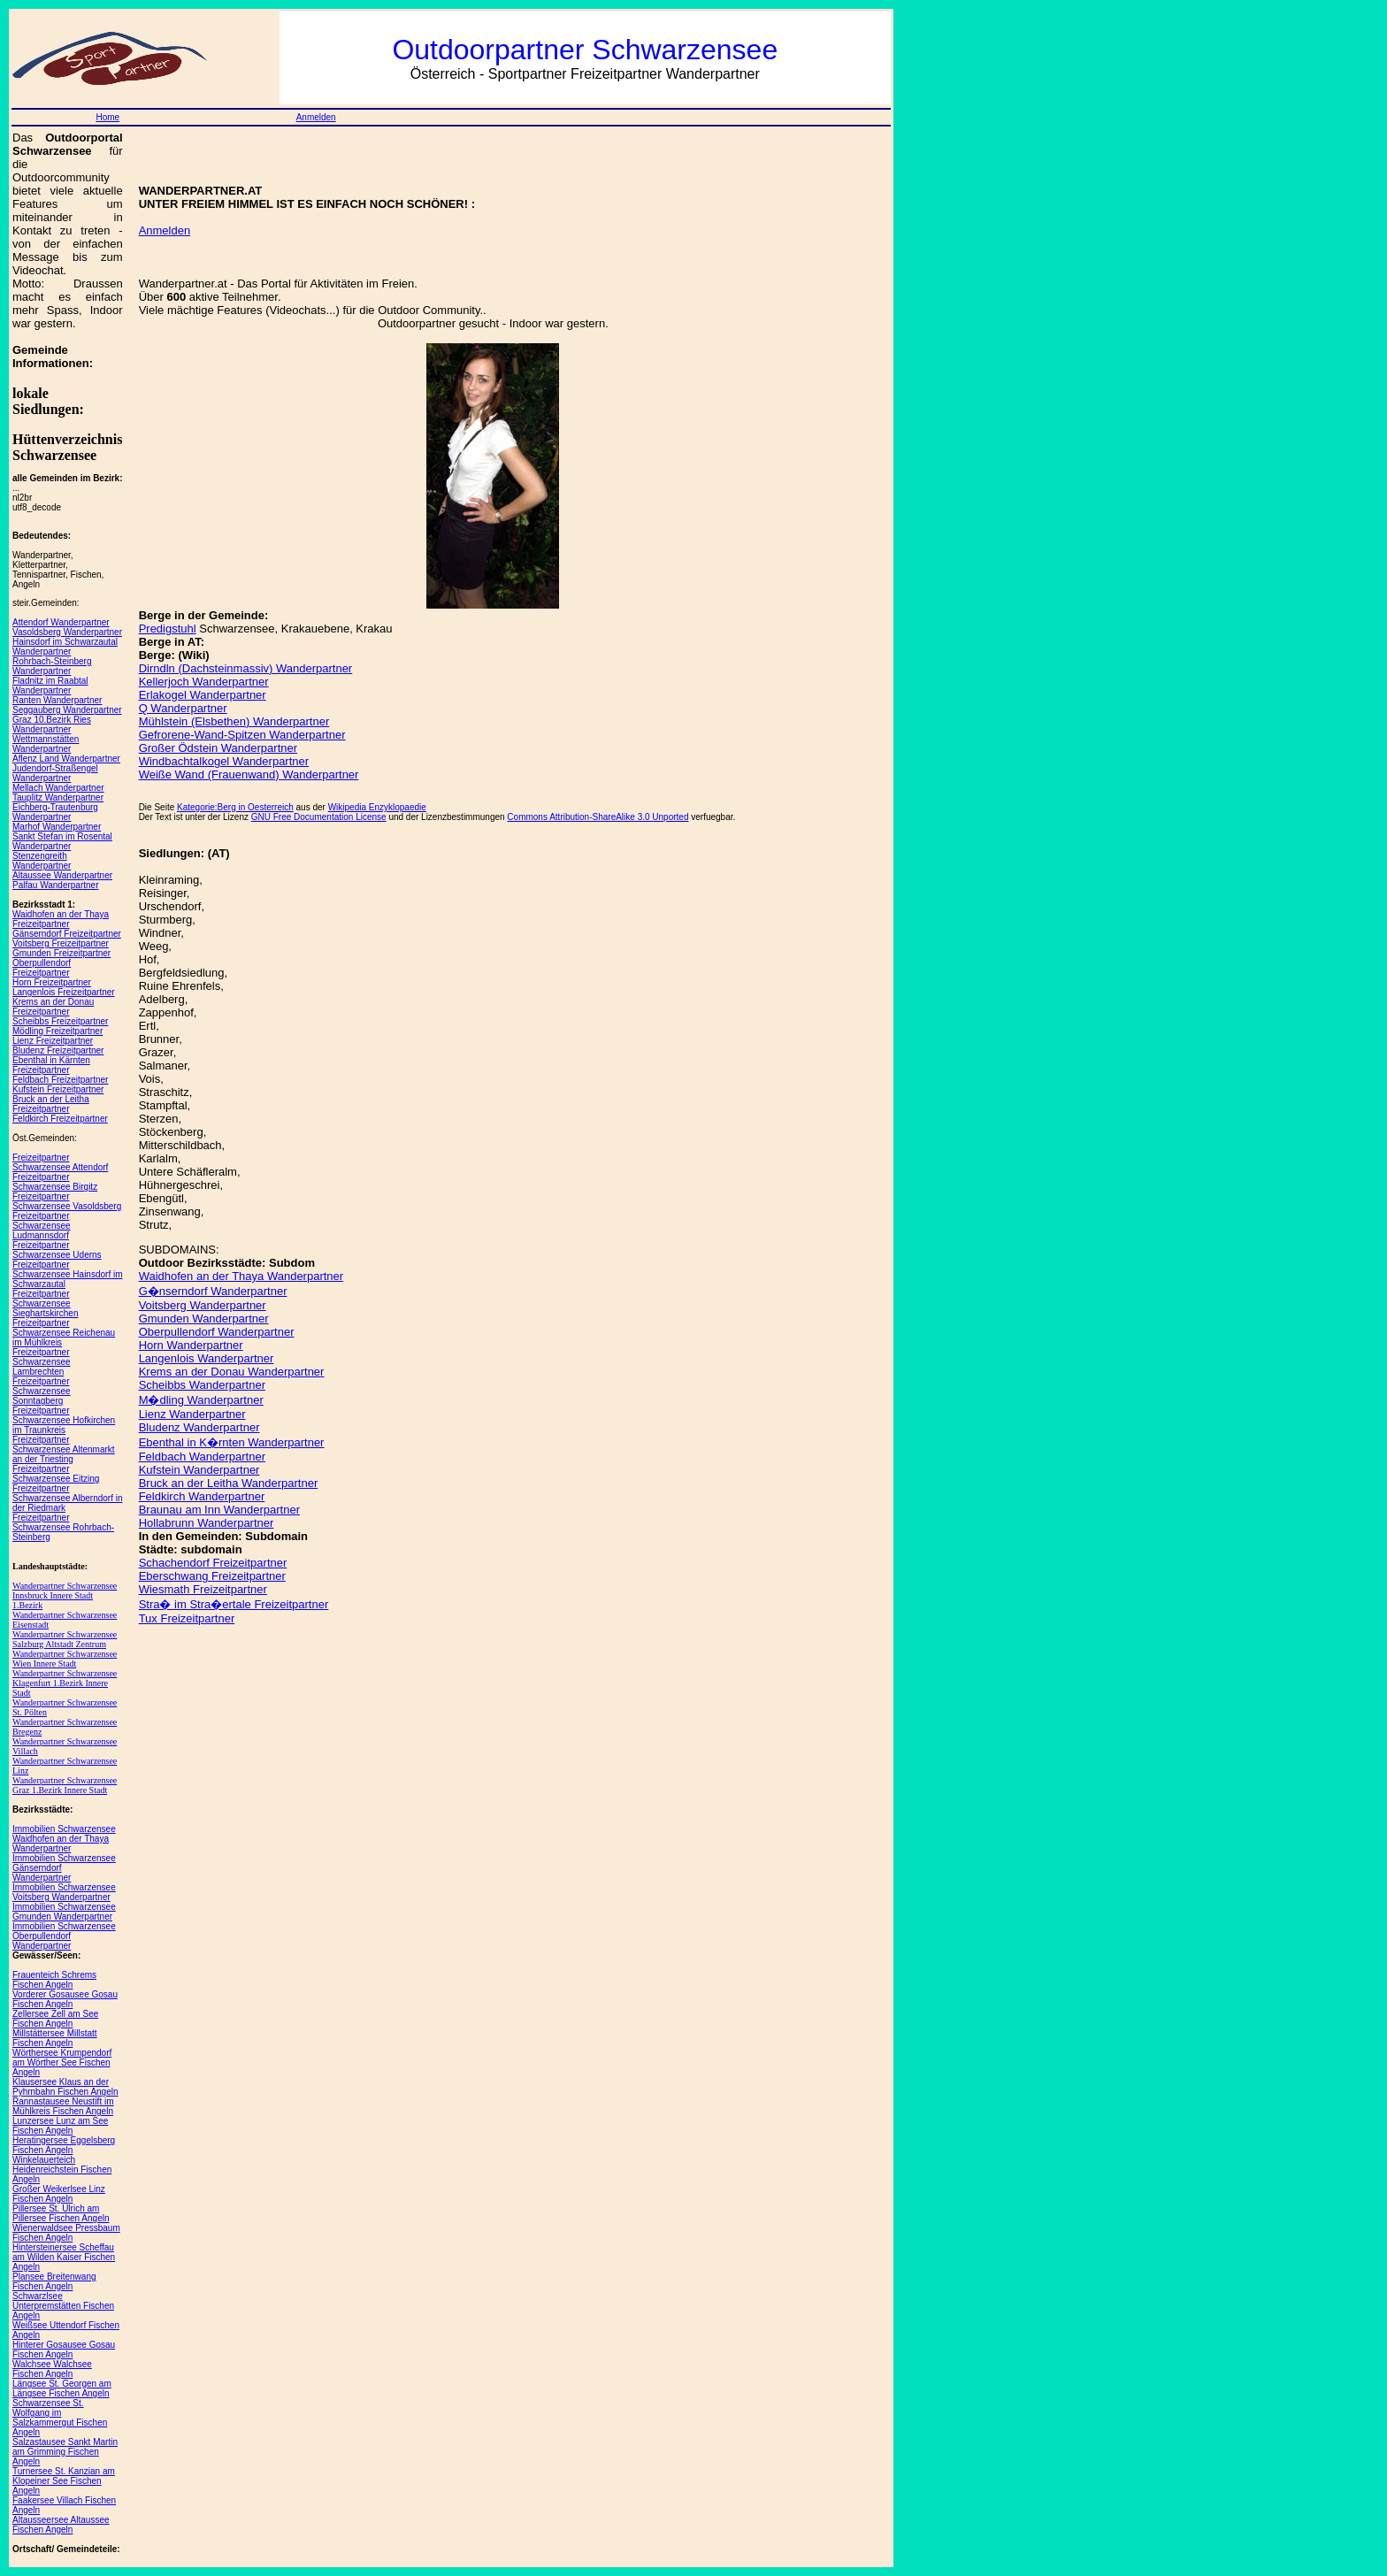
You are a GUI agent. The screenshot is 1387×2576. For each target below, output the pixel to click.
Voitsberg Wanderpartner (202, 1305)
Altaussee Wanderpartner (62, 875)
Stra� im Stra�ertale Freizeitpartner (234, 1604)
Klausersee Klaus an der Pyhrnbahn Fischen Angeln (65, 2087)
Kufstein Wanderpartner (199, 1469)
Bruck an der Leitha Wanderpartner (228, 1483)
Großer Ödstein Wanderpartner (218, 748)
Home (107, 117)
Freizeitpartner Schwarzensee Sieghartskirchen (45, 1303)
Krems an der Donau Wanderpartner (232, 1371)
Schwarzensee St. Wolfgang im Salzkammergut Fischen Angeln (59, 2417)
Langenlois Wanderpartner (206, 1358)
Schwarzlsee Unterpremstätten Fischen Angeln (63, 2305)
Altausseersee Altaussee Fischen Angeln (61, 2524)
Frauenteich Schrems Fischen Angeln (54, 1980)
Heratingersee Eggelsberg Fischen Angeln (63, 2145)
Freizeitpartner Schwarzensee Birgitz (54, 1182)
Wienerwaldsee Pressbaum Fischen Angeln (66, 2232)
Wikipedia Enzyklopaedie (377, 807)
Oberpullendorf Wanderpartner (217, 1331)
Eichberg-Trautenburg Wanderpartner (55, 812)
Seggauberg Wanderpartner (67, 710)
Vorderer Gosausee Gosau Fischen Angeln (65, 1999)
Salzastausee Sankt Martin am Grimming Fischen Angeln (65, 2451)
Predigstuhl (167, 628)
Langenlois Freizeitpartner (63, 992)
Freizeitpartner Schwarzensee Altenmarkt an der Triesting (63, 1449)
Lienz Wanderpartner (192, 1414)
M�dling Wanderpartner (201, 1400)
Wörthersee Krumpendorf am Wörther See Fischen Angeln (61, 2062)
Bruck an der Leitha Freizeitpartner (50, 1104)
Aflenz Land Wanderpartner (66, 758)
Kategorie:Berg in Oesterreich (235, 807)
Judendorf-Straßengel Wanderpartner (55, 773)
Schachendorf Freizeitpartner (213, 1562)
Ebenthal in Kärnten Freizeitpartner (51, 1065)
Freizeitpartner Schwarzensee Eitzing (55, 1474)
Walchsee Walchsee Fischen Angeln (52, 2369)
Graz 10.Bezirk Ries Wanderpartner (51, 724)
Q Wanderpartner (183, 708)
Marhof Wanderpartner (56, 827)
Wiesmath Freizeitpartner (203, 1589)
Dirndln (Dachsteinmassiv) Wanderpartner (246, 668)
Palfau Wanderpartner (55, 885)
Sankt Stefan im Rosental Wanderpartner (62, 841)
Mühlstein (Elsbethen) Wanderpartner (234, 721)
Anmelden (316, 117)
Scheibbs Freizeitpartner (60, 1021)
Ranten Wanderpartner (57, 700)
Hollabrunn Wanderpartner (206, 1523)
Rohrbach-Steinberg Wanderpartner (52, 666)
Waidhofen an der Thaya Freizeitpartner (60, 919)
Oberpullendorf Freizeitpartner (41, 968)
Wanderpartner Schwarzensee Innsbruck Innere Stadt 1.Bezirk (64, 1595)
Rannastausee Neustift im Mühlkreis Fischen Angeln (63, 2106)
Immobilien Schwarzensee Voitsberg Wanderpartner (64, 1892)
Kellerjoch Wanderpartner (204, 681)
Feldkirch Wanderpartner (202, 1496)
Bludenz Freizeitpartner (57, 1050)
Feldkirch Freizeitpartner (60, 1118)
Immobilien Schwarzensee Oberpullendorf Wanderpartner (64, 1936)
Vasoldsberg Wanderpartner (67, 632)
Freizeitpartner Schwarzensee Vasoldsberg (66, 1201)
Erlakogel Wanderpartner (202, 695)
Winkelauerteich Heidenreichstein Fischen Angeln (61, 2169)
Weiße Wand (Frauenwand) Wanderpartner (249, 774)
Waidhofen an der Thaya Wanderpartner (241, 1276)
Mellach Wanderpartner (58, 788)
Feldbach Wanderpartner (202, 1456)
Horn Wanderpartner (191, 1345)
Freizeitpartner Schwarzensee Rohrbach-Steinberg (63, 1527)
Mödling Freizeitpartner (57, 1031)
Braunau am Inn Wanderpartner (219, 1509)
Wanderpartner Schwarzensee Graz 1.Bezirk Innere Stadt (64, 1785)
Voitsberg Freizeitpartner (60, 943)
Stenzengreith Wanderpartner (41, 860)
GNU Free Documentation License (319, 817)
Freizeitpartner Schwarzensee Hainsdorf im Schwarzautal (67, 1274)
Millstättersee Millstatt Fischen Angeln (54, 2038)
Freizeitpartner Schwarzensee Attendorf (60, 1162)
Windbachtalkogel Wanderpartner (224, 761)
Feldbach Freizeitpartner (60, 1080)
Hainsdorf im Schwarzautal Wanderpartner (65, 646)
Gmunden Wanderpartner (204, 1318)
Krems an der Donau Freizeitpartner (53, 1006)
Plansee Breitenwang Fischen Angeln (54, 2281)
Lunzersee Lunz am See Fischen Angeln (60, 2125)
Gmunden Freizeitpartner (61, 953)
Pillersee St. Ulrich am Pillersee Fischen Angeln (61, 2213)
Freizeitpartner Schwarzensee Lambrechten (41, 1361)
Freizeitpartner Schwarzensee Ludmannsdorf (41, 1225)
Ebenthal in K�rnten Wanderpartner (232, 1442)
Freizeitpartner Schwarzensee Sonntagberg (41, 1391)
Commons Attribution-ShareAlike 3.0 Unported (597, 817)
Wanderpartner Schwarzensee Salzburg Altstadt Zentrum (64, 1639)
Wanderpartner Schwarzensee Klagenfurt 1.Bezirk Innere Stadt (64, 1683)
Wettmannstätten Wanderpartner (45, 744)
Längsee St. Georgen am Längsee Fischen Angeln (61, 2388)
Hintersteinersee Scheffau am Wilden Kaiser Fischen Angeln (63, 2257)
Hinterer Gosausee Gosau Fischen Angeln (63, 2349)
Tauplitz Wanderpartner (57, 797)
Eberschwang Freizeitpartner (212, 1576)
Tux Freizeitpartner (187, 1618)
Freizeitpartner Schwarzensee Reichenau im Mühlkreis (63, 1332)
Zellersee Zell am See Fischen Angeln (55, 2018)
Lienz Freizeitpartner (52, 1041)
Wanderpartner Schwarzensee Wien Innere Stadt (64, 1658)
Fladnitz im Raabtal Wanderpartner (50, 685)
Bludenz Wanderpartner (199, 1427)
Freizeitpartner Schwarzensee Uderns (57, 1250)
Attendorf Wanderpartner (61, 622)
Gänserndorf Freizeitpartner (66, 934)
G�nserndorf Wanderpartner (213, 1291)
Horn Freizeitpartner (51, 982)
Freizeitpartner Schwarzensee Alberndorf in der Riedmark (67, 1498)
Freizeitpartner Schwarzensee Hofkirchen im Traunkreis (63, 1420)
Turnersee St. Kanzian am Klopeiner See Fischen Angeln (63, 2481)
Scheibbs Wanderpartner (202, 1385)
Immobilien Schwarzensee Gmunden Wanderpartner (64, 1911)
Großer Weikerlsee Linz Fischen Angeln (58, 2194)
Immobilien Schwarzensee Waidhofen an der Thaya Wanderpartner (64, 1838)
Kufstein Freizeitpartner (57, 1089)
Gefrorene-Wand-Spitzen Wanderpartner (242, 734)
